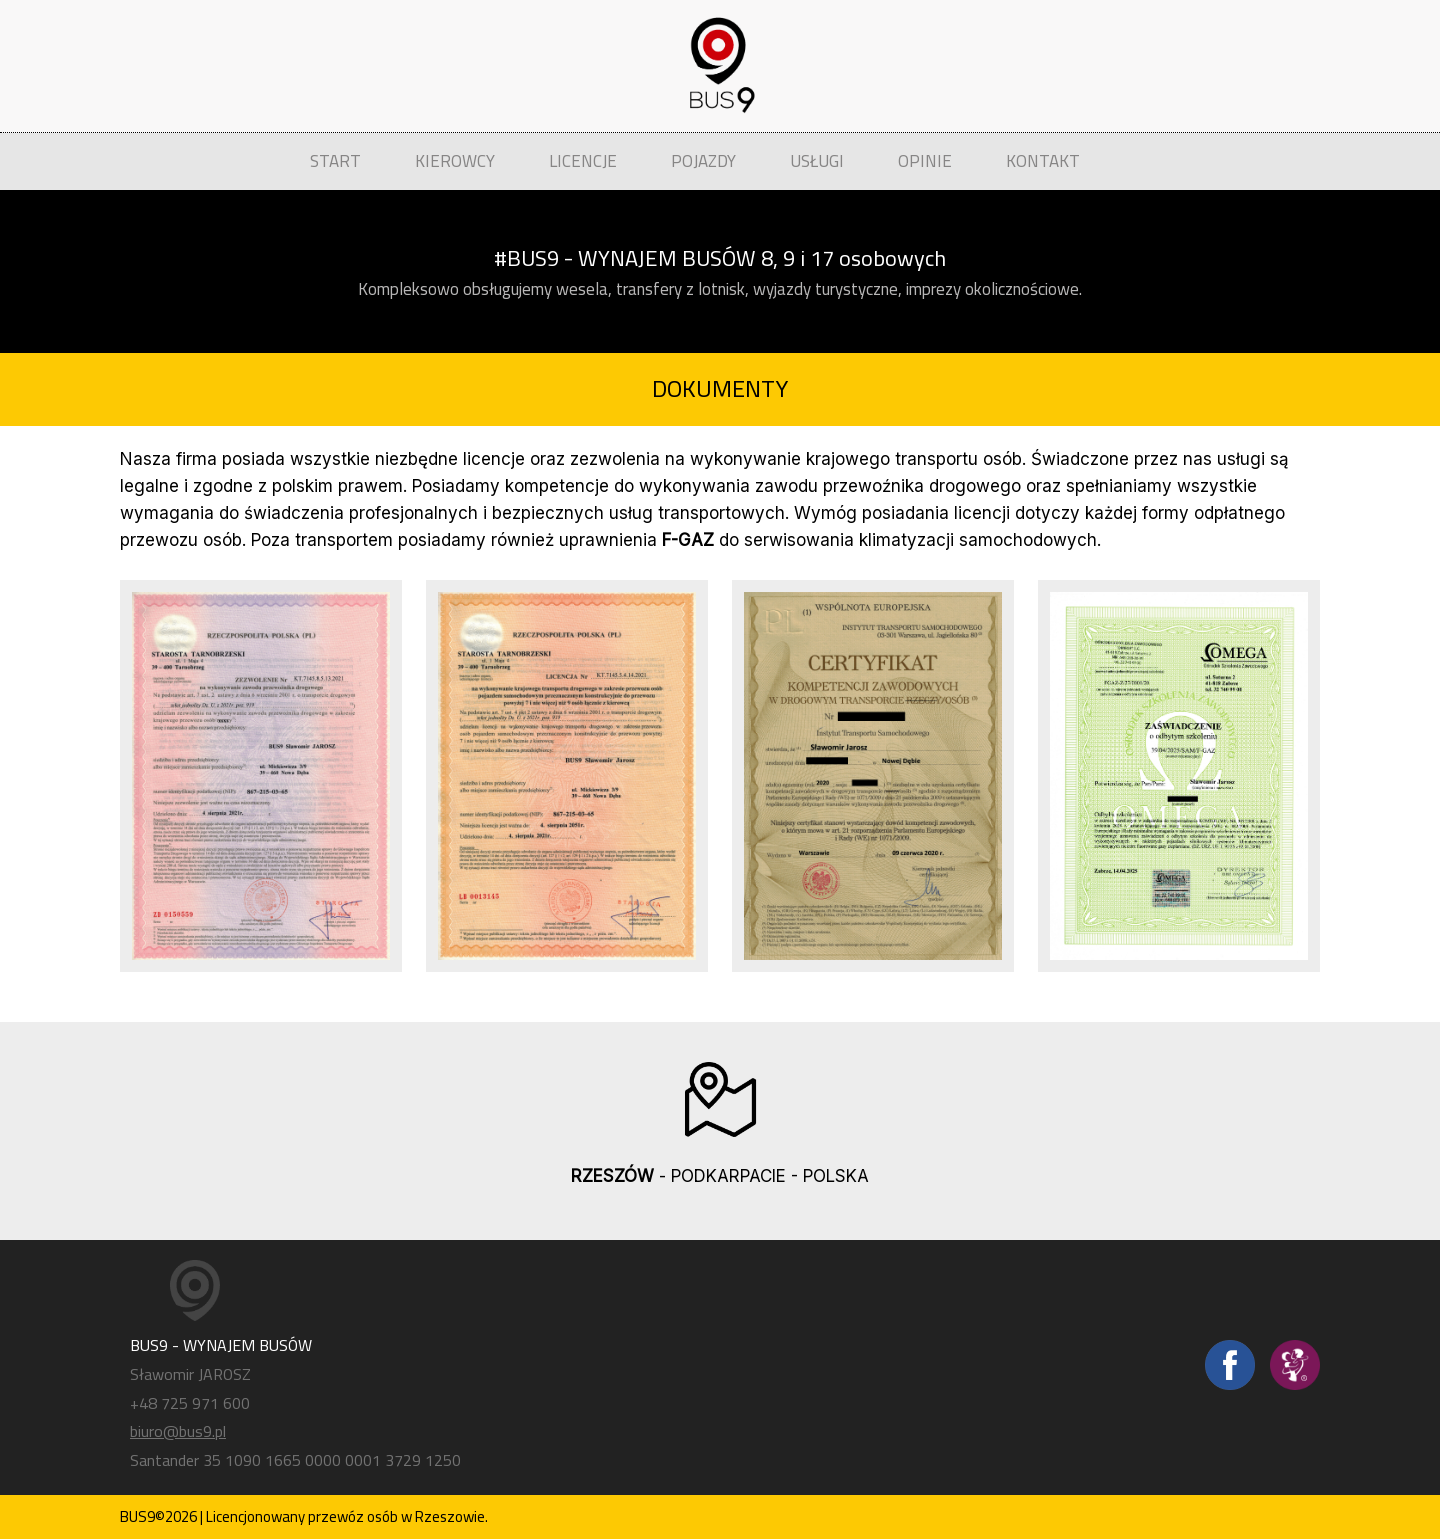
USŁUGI (817, 161)
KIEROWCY (455, 161)
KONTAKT (1043, 161)
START (335, 161)
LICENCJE (583, 161)
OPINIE (925, 161)
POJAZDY (703, 161)
